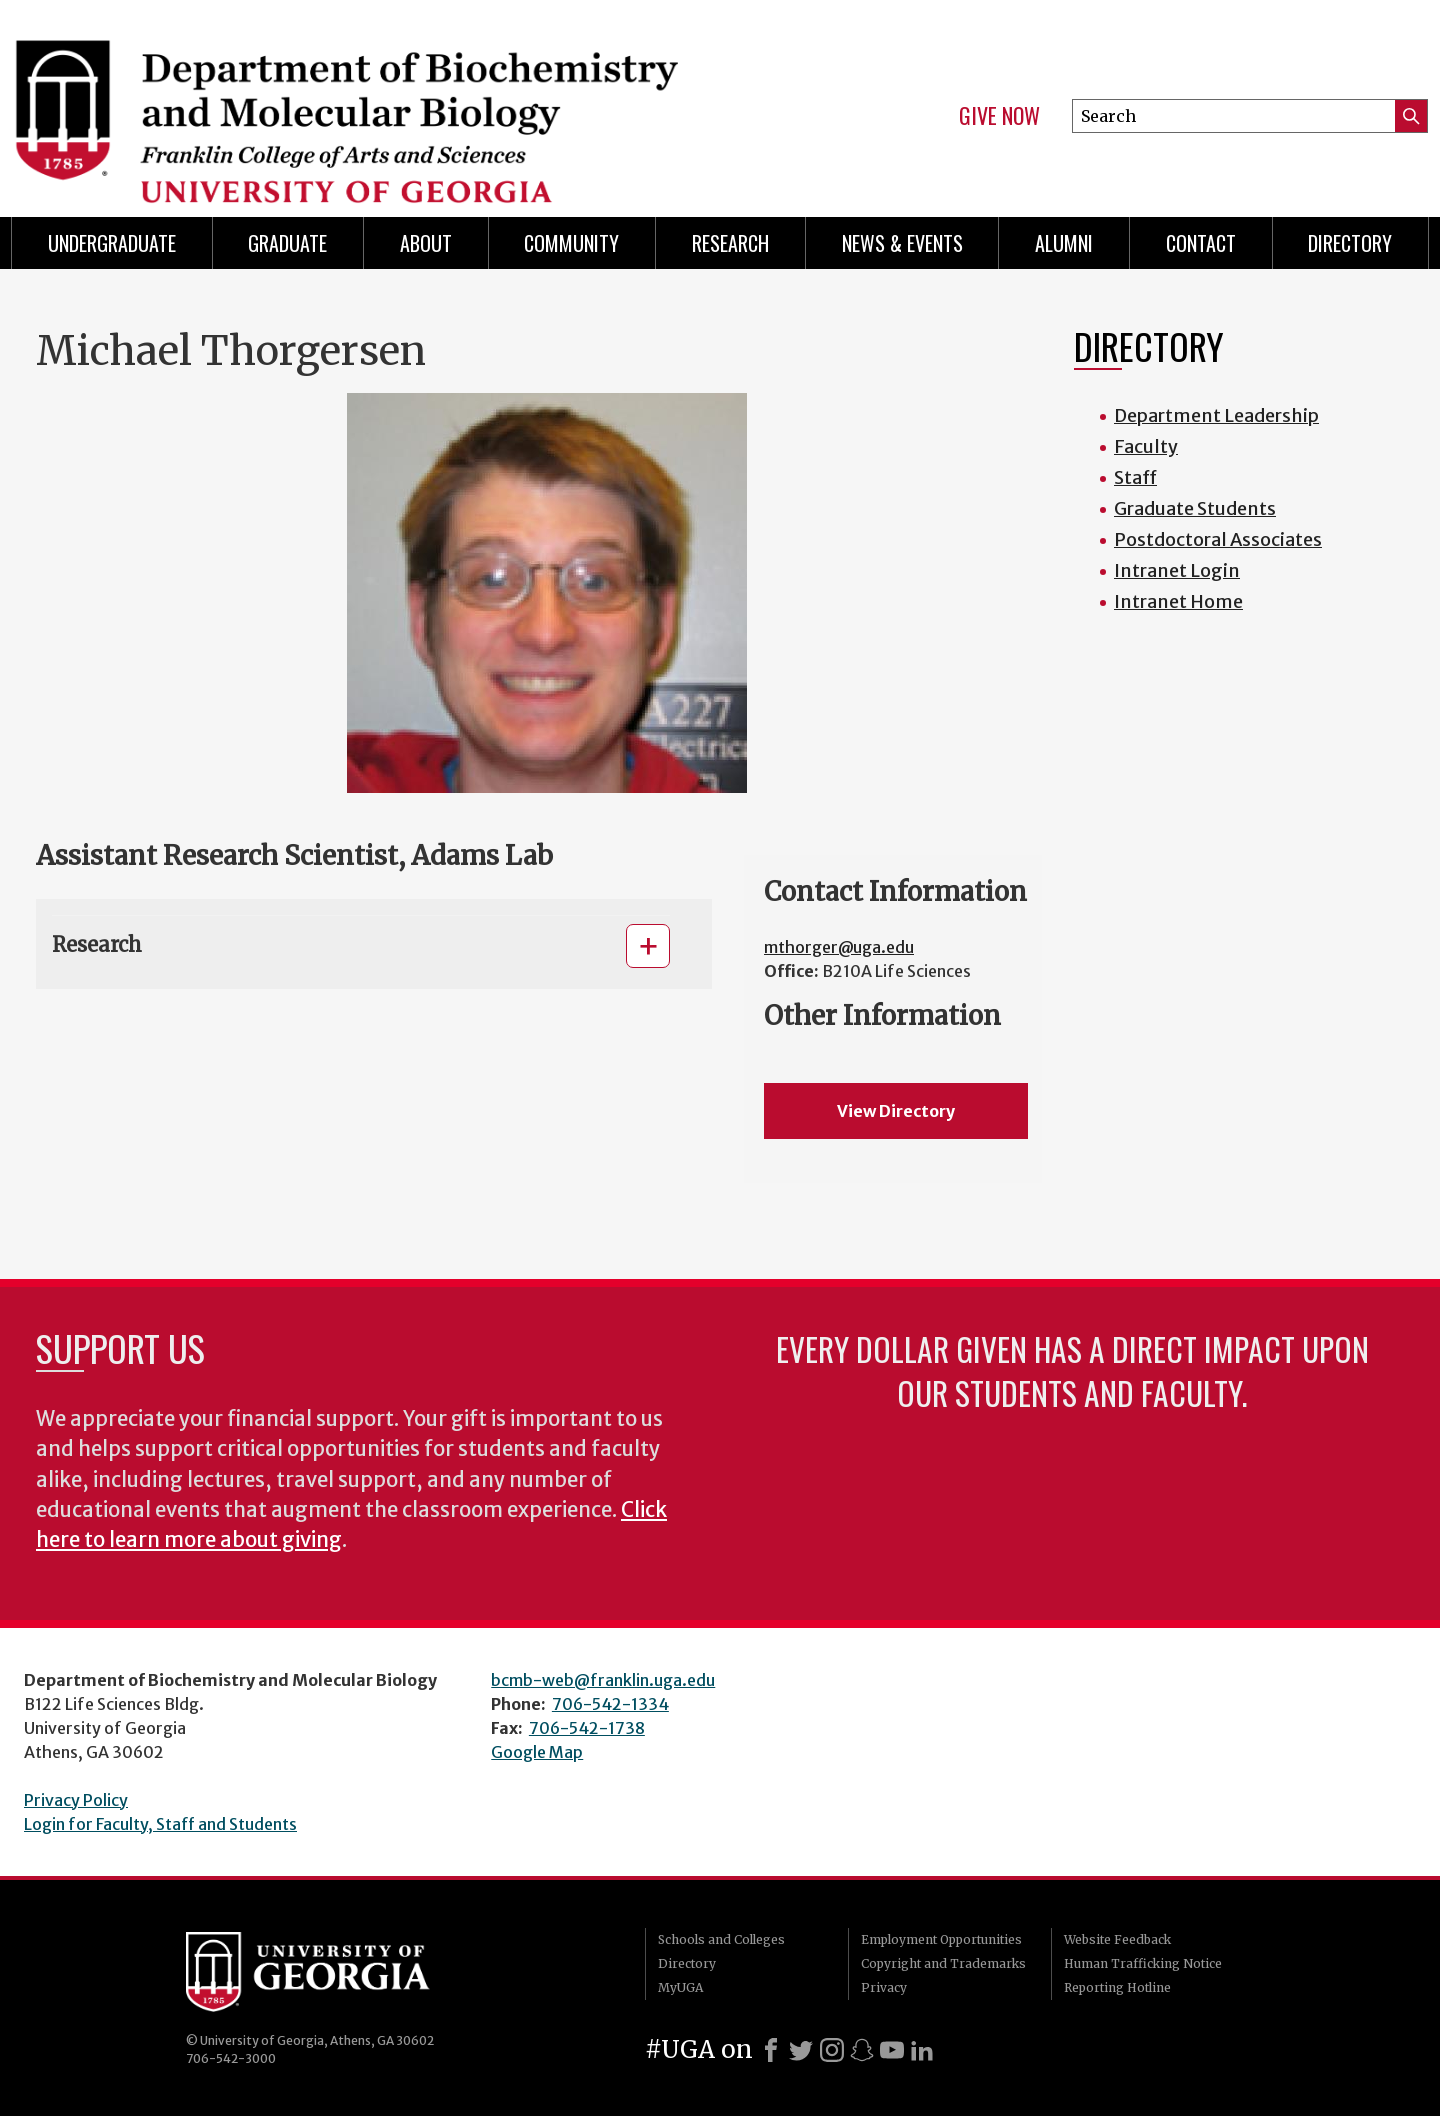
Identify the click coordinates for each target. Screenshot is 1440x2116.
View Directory (896, 1111)
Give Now (999, 116)
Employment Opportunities (941, 1939)
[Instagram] (832, 2050)
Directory (1350, 243)
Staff (1135, 477)
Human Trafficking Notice (1143, 1963)
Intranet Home (1178, 601)
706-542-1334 (610, 1704)
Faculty (1146, 446)
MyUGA (680, 1987)
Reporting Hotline (1117, 1987)
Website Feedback (1117, 1939)
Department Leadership (1216, 415)
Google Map (537, 1752)
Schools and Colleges (721, 1939)
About (426, 243)
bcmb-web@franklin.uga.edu (603, 1680)
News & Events (902, 243)
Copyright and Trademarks (943, 1963)
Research (730, 243)
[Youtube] (892, 2050)
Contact (1201, 243)
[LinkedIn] (922, 2050)
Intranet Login (1177, 570)
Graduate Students (1195, 508)
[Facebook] (771, 2050)
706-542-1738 (587, 1728)
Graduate (287, 243)
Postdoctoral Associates (1218, 539)
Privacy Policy (76, 1800)
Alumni (1064, 243)
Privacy (884, 1987)
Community (571, 243)
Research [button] (97, 944)
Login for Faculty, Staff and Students (160, 1824)
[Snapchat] (862, 2050)
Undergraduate (112, 243)
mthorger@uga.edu (839, 947)
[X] (801, 2050)
